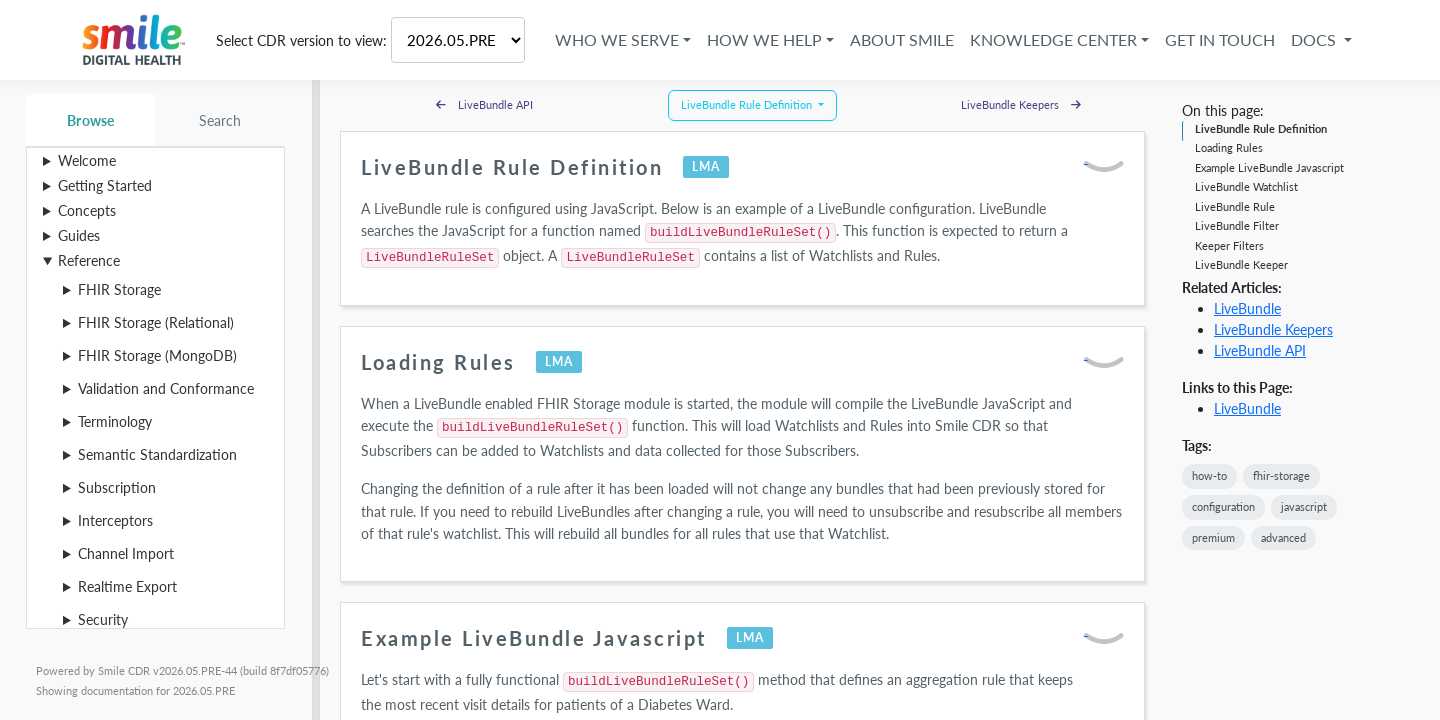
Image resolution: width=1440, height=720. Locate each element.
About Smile (902, 39)
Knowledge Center (1053, 39)
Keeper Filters (1229, 245)
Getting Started (105, 185)
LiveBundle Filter (1237, 225)
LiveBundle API (1260, 350)
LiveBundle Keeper (1241, 264)
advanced (1283, 537)
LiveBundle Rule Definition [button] (748, 104)
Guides (79, 235)
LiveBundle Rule (1235, 206)
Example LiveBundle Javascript (1269, 167)
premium (1213, 537)
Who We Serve (617, 39)
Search (220, 120)
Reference (89, 260)
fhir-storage (1281, 475)
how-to (1209, 475)
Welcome (87, 160)
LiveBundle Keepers (1273, 329)
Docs (1315, 39)
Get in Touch (1220, 39)
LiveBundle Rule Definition (1261, 128)
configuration (1223, 506)
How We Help (764, 39)
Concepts (87, 210)
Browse (90, 120)
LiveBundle (1247, 308)
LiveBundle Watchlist (1246, 186)
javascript (1304, 506)
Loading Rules (1229, 147)
